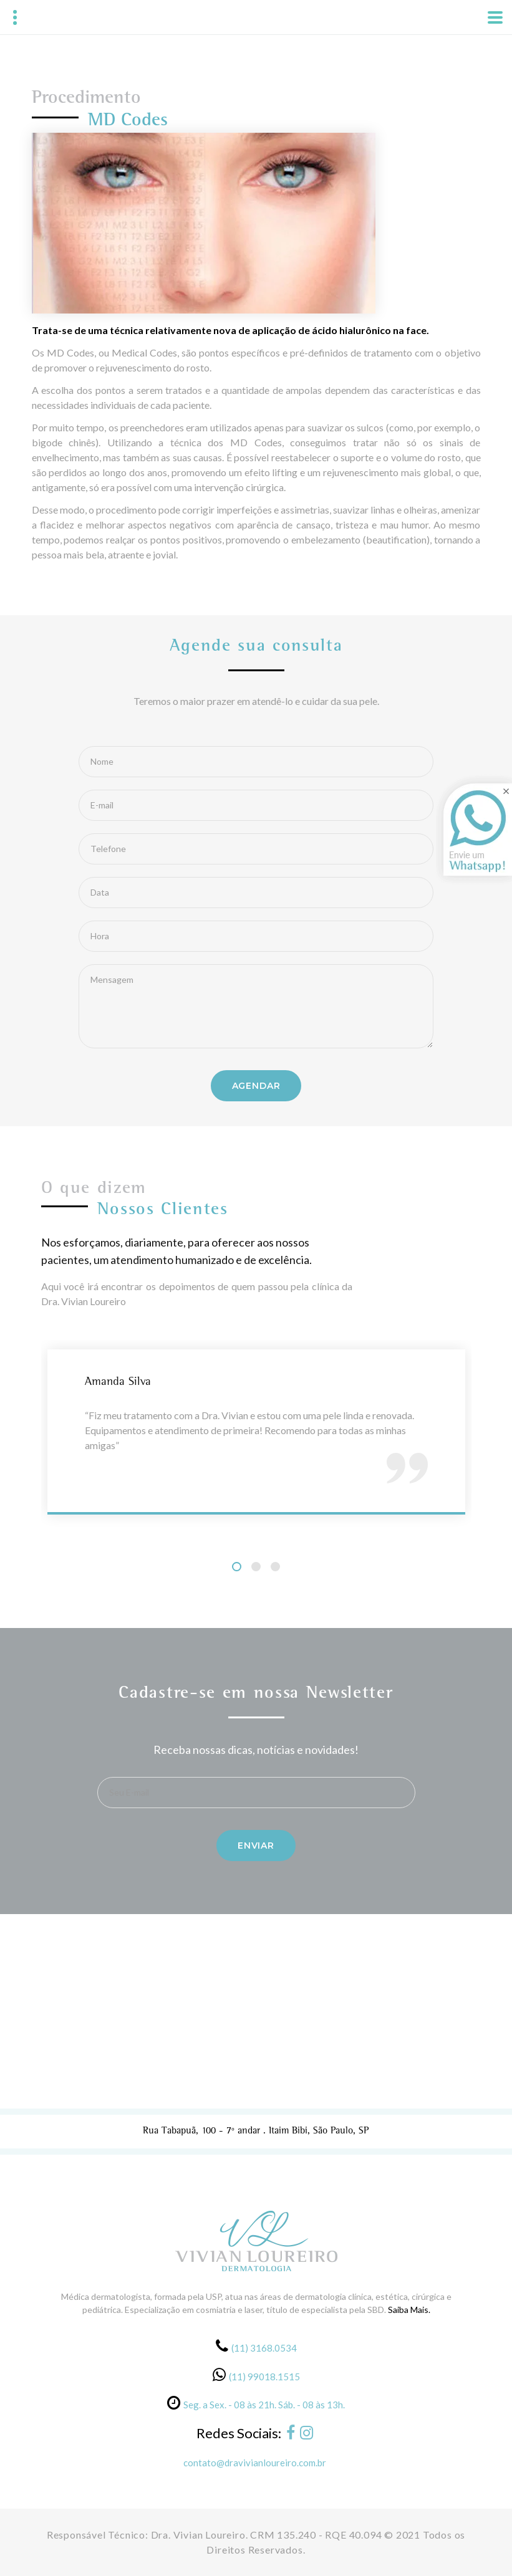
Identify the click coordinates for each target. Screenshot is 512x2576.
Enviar (256, 1845)
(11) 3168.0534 (264, 2347)
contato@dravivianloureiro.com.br (254, 2462)
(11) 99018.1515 (264, 2376)
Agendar (256, 1085)
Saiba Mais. (409, 2309)
